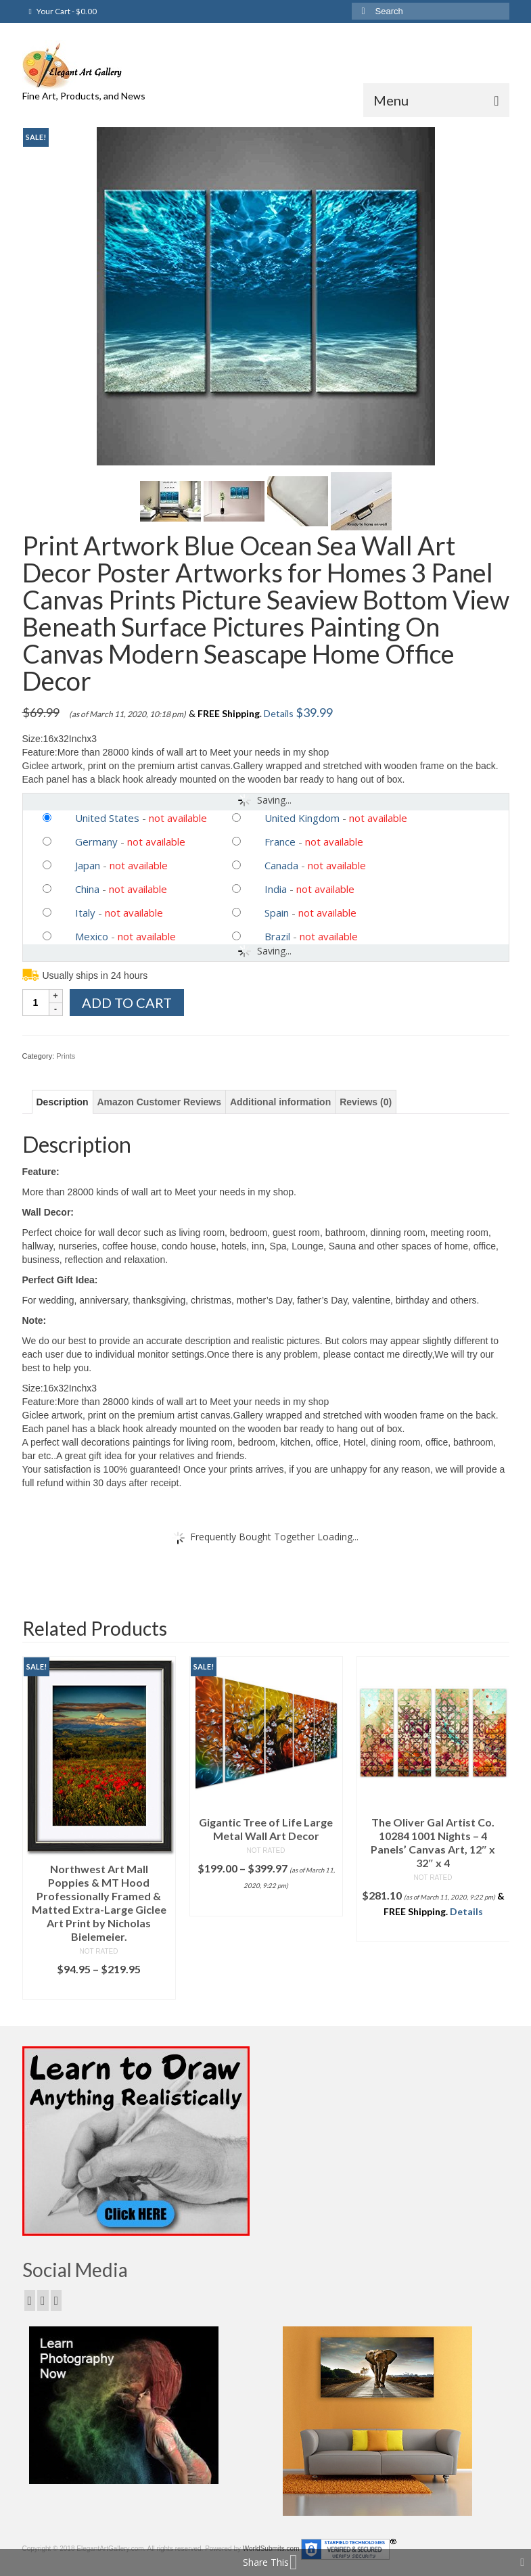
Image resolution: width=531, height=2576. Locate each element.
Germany (96, 841)
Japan (87, 865)
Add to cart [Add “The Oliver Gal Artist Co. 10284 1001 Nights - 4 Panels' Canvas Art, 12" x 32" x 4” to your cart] (433, 1931)
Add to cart (127, 1002)
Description (63, 1102)
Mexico (91, 936)
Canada (281, 865)
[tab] (62, 1102)
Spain (276, 912)
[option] (99, 1828)
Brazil (277, 936)
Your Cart (63, 11)
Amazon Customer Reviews (159, 1102)
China (87, 889)
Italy (85, 912)
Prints (65, 1056)
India (275, 889)
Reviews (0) (366, 1102)
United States (107, 818)
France (280, 841)
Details (279, 713)
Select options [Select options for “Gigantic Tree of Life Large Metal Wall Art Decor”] (265, 1906)
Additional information (280, 1102)
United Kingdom (302, 818)
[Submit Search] (362, 11)
